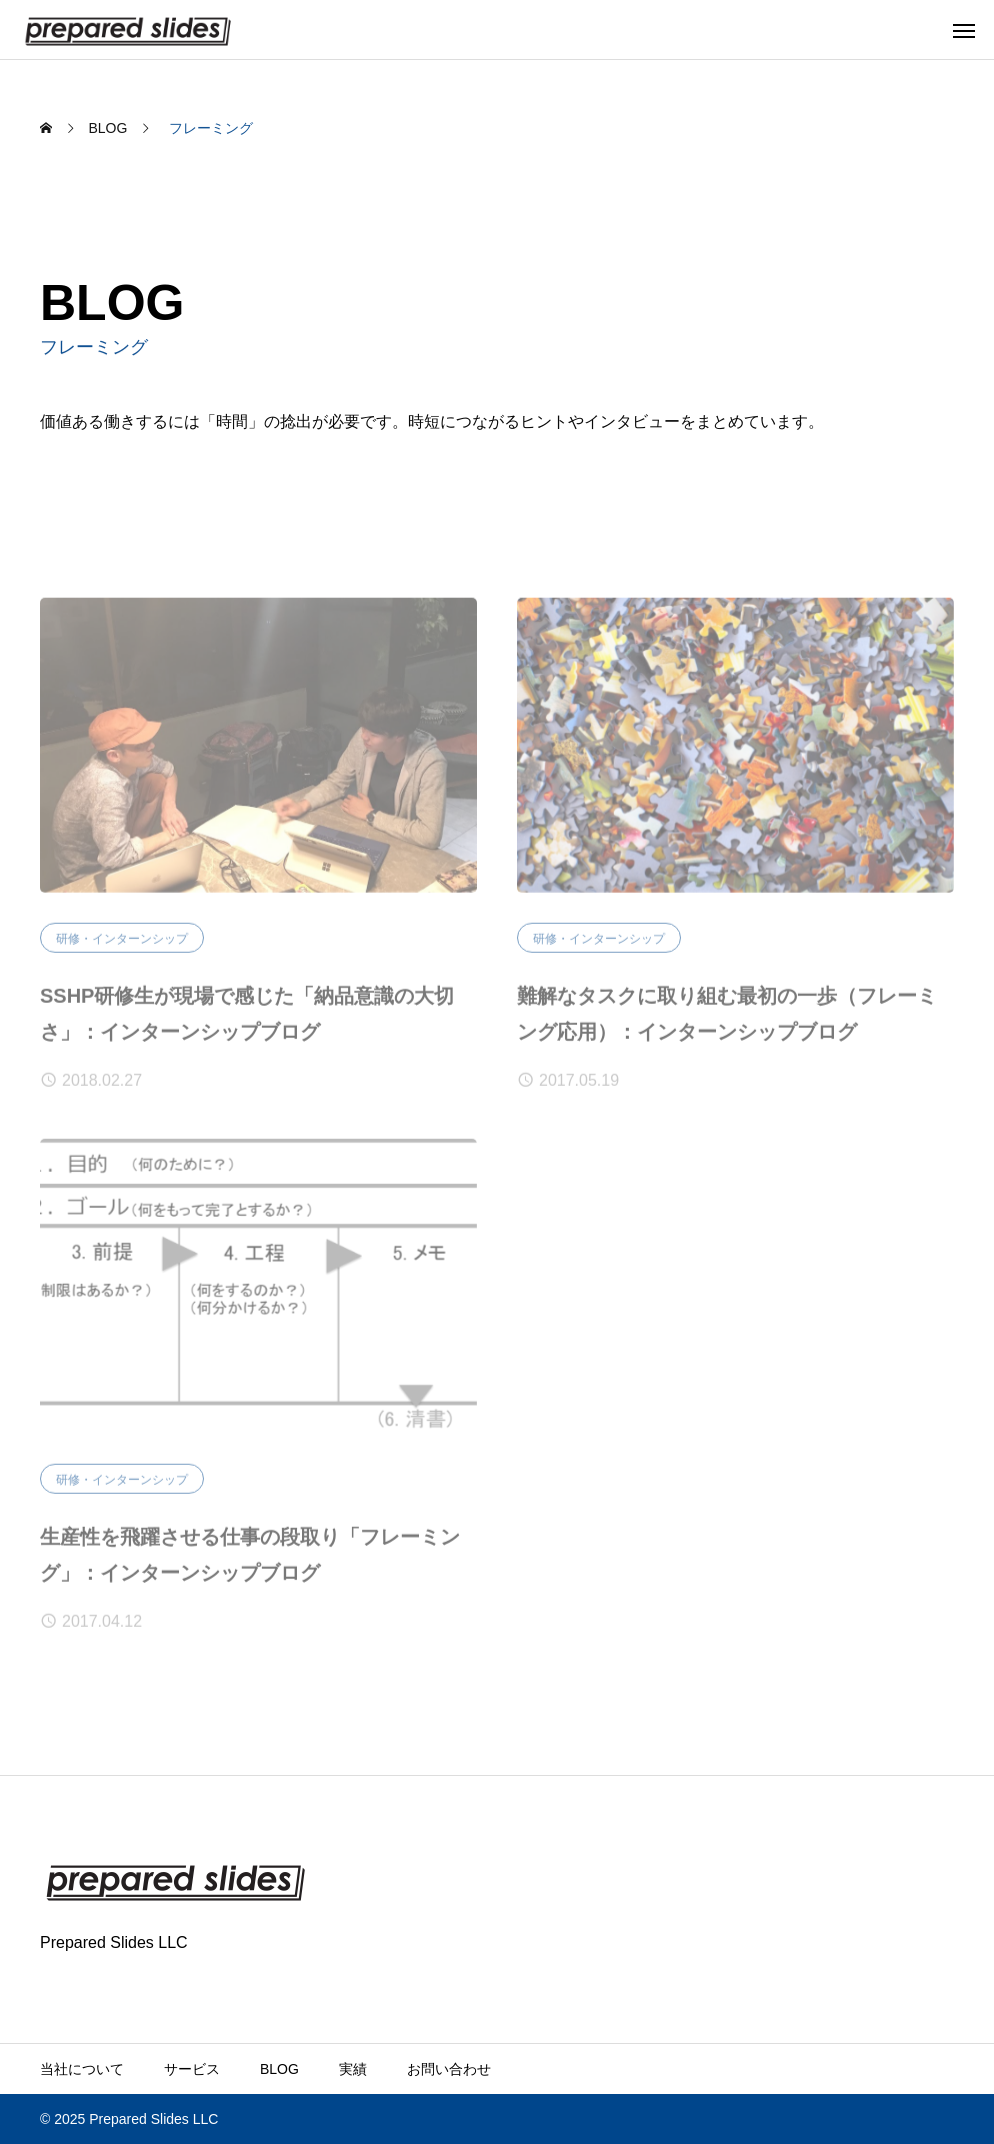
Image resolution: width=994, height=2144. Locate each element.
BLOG (279, 2069)
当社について (82, 2069)
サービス (192, 2069)
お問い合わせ (449, 2069)
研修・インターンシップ (122, 944)
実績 (353, 2069)
